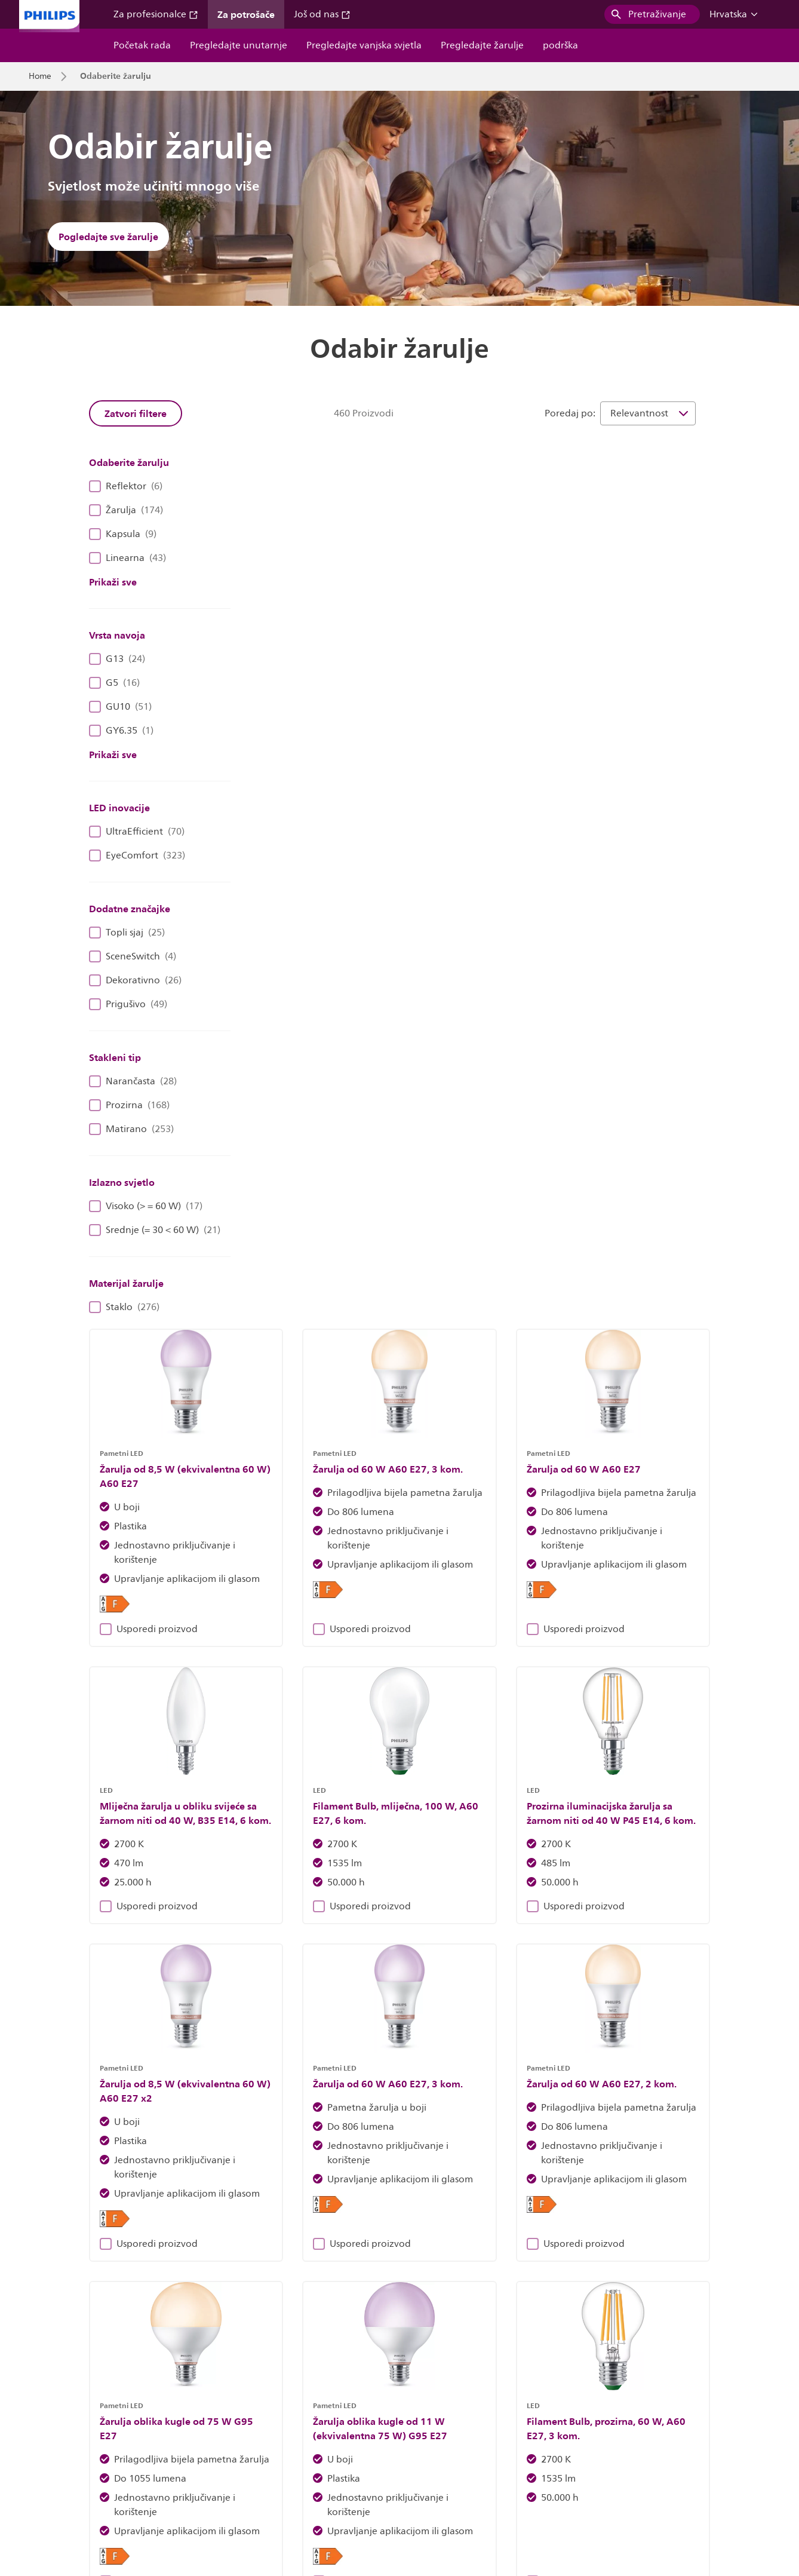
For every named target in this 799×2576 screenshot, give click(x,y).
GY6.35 (121, 730)
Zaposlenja (154, 2481)
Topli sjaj (127, 932)
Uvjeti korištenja (693, 2481)
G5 (114, 683)
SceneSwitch (132, 956)
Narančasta (133, 1081)
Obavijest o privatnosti (504, 2481)
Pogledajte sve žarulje (108, 236)
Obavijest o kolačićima (399, 2481)
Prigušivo (128, 1004)
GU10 (120, 707)
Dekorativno (135, 980)
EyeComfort (137, 855)
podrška (560, 45)
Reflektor (125, 486)
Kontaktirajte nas (226, 2481)
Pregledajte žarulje (482, 45)
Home (40, 76)
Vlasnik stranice (307, 2481)
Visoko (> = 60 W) (145, 1206)
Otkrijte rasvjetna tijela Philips (225, 2253)
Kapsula (122, 534)
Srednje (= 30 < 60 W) (154, 1230)
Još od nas (322, 14)
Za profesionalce (155, 14)
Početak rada (142, 45)
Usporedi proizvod (308, 768)
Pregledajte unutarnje (238, 45)
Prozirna (129, 1105)
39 (613, 1787)
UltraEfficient (137, 831)
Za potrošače (246, 14)
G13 (117, 659)
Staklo (124, 1307)
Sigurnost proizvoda (605, 2481)
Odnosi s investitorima (71, 2481)
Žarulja (126, 510)
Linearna (127, 558)
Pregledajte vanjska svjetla (364, 45)
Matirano (131, 1129)
